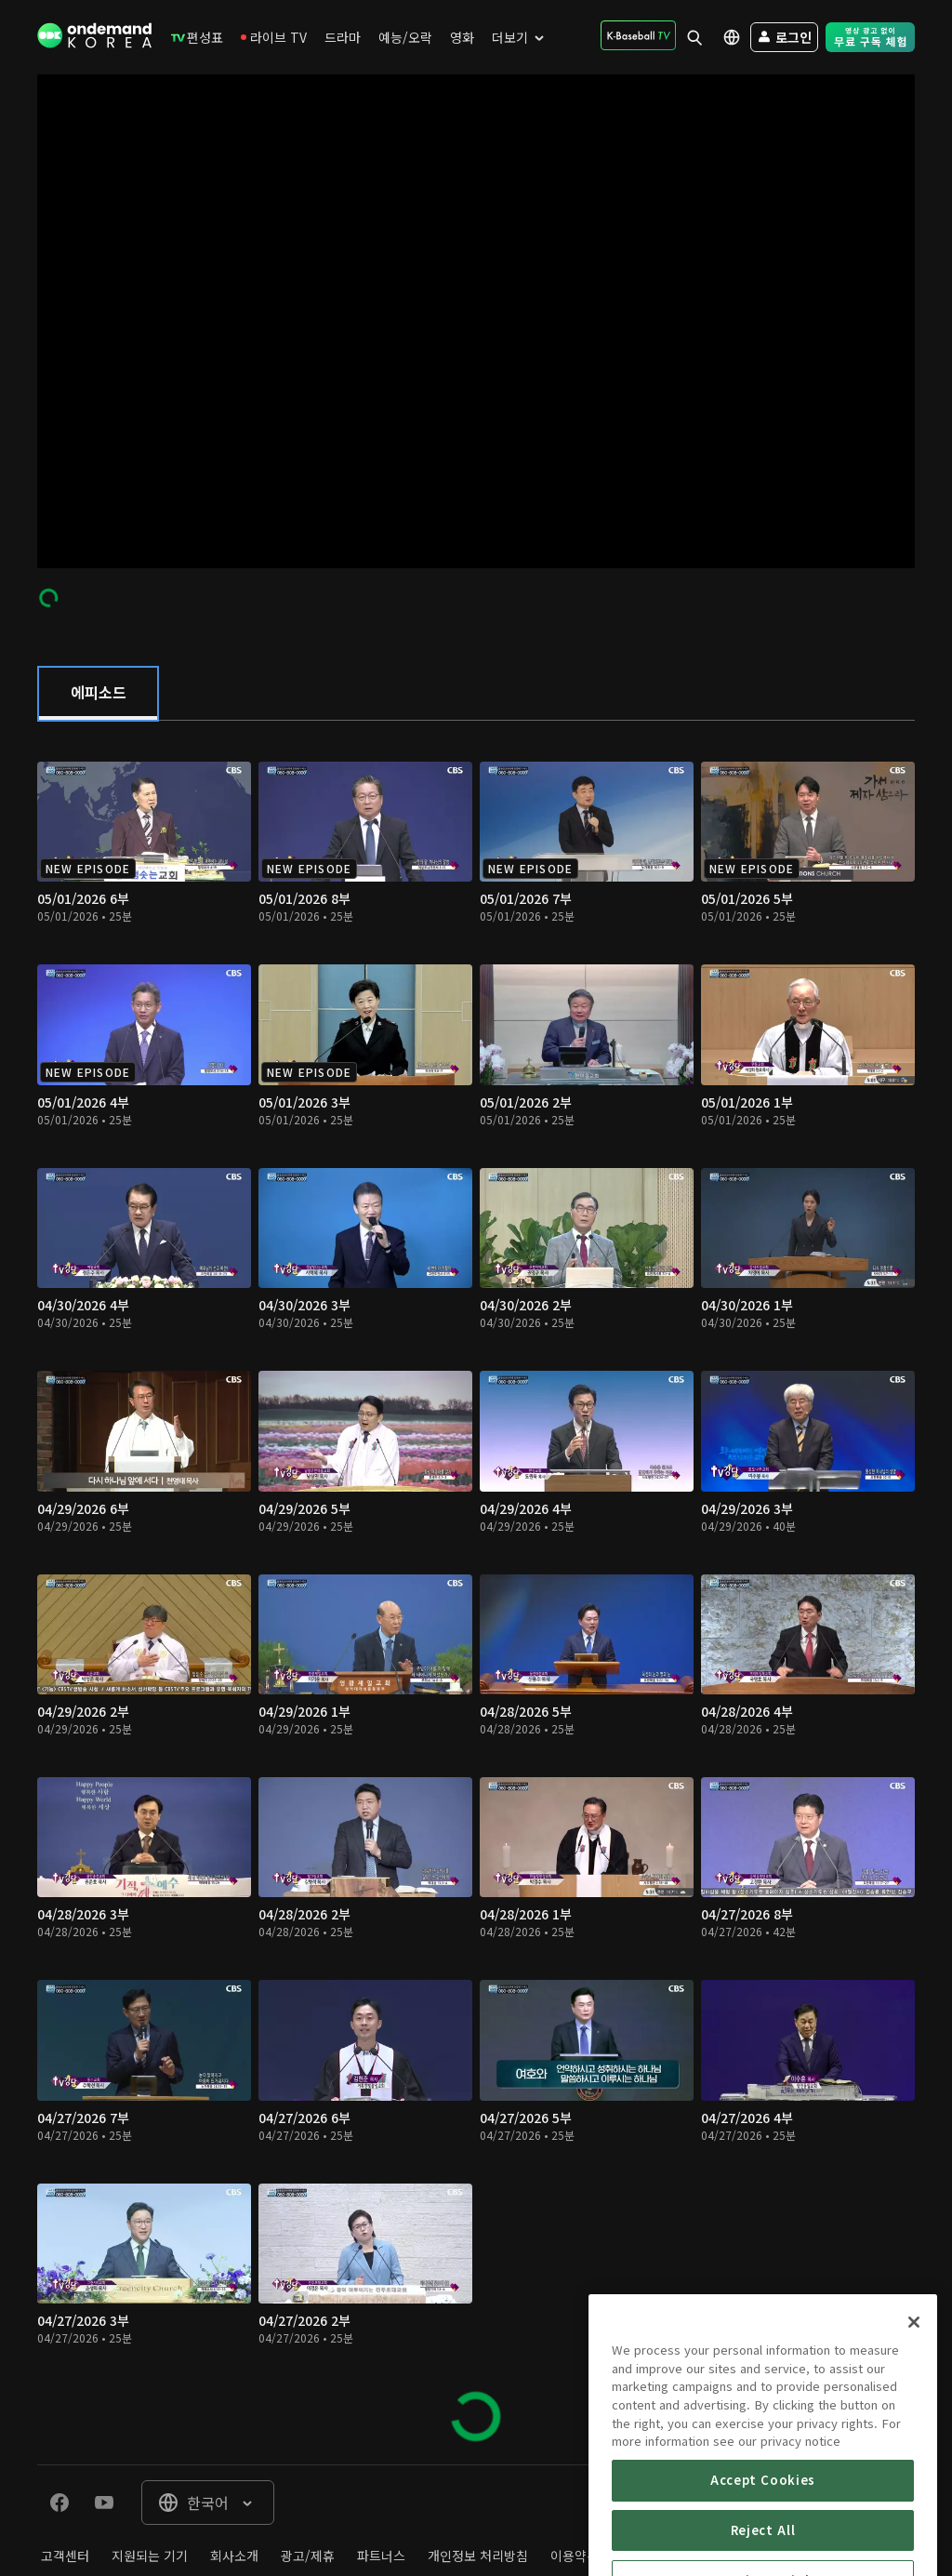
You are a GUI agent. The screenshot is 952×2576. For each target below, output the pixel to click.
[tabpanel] (476, 1592)
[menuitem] (197, 37)
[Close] (913, 2371)
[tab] (98, 694)
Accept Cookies (762, 2529)
